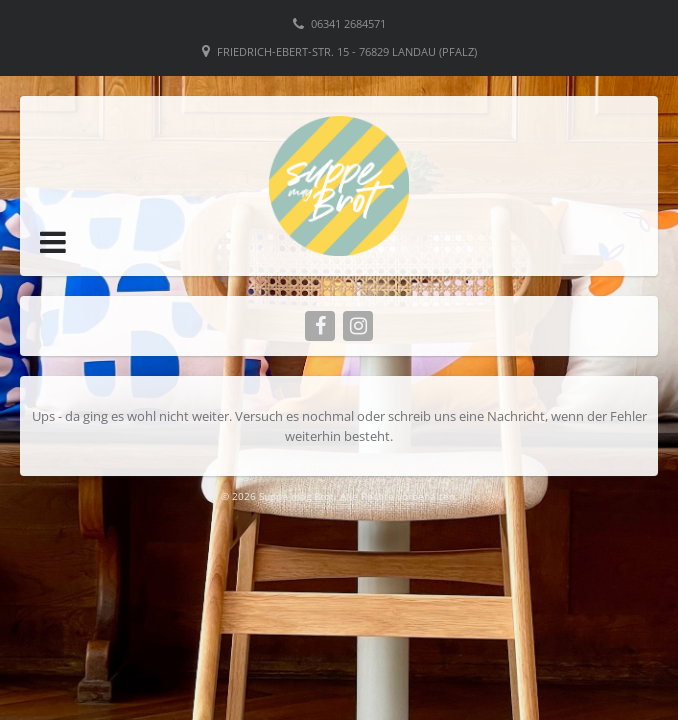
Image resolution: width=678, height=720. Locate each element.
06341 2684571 (348, 23)
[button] (53, 242)
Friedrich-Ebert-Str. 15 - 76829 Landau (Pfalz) (347, 51)
